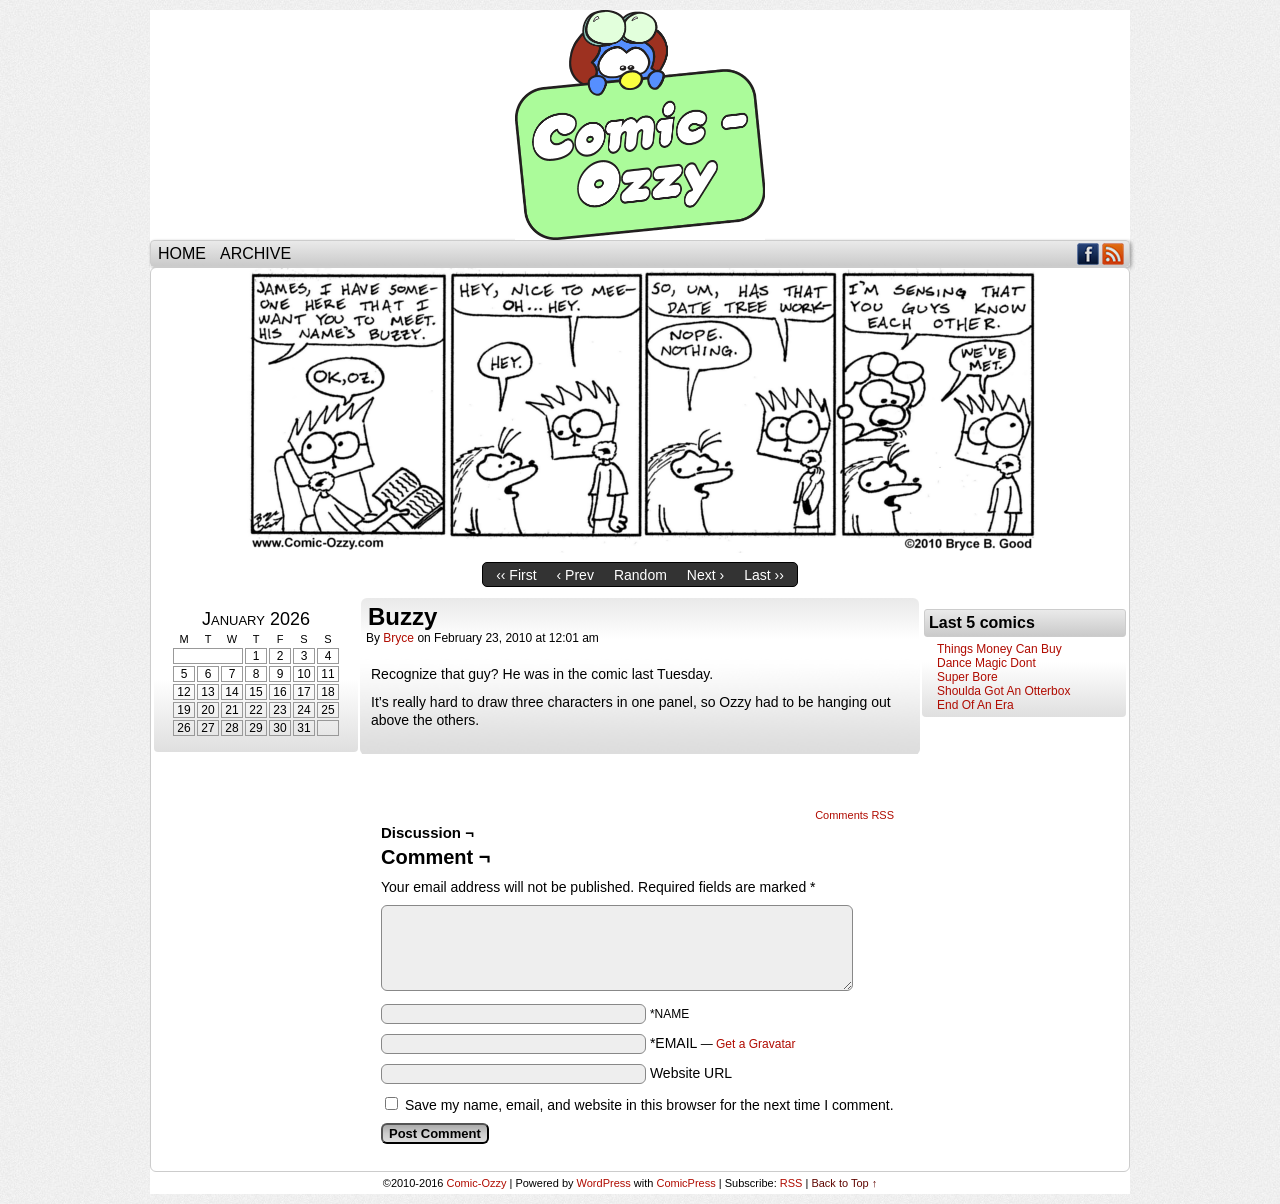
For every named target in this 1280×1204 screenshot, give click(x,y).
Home (182, 253)
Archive (255, 253)
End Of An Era (975, 705)
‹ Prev (575, 575)
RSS (1113, 253)
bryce (398, 638)
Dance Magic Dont (986, 663)
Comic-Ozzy (640, 125)
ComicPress (685, 1183)
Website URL (691, 1073)
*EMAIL (723, 1043)
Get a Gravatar (755, 1044)
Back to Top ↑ (844, 1183)
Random (640, 575)
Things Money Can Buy (999, 649)
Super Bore (967, 677)
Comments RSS (854, 815)
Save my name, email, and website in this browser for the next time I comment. (649, 1105)
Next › (705, 575)
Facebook (1088, 253)
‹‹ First (516, 575)
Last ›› (764, 575)
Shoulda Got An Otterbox (1003, 691)
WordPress (604, 1183)
